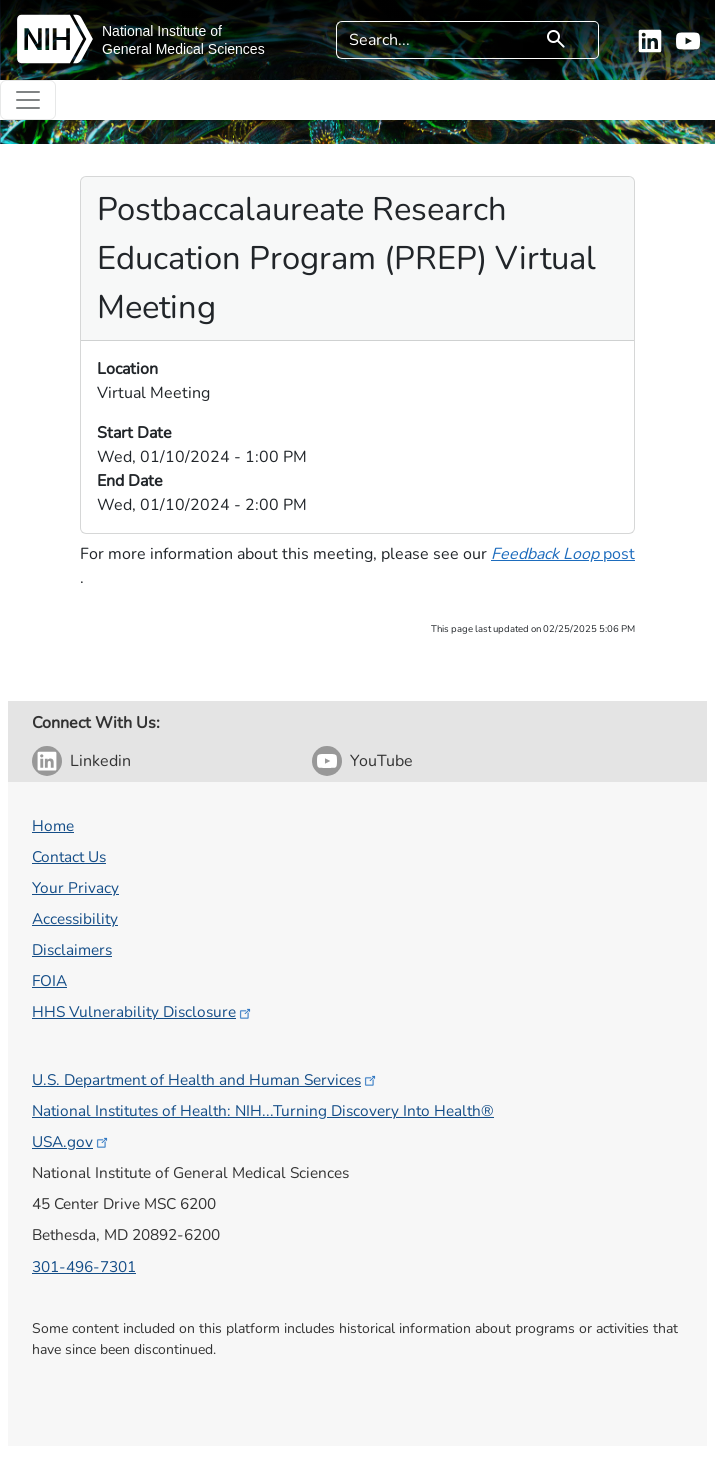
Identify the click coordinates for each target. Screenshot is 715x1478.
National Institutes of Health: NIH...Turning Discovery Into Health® (263, 1110)
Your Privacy (75, 887)
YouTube (381, 761)
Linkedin (100, 761)
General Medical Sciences (183, 49)
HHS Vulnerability (143, 1011)
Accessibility (75, 918)
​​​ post (563, 554)
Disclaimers (72, 949)
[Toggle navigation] (28, 100)
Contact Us (69, 856)
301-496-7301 (84, 1266)
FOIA (49, 980)
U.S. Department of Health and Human (205, 1079)
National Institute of (162, 31)
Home (53, 825)
